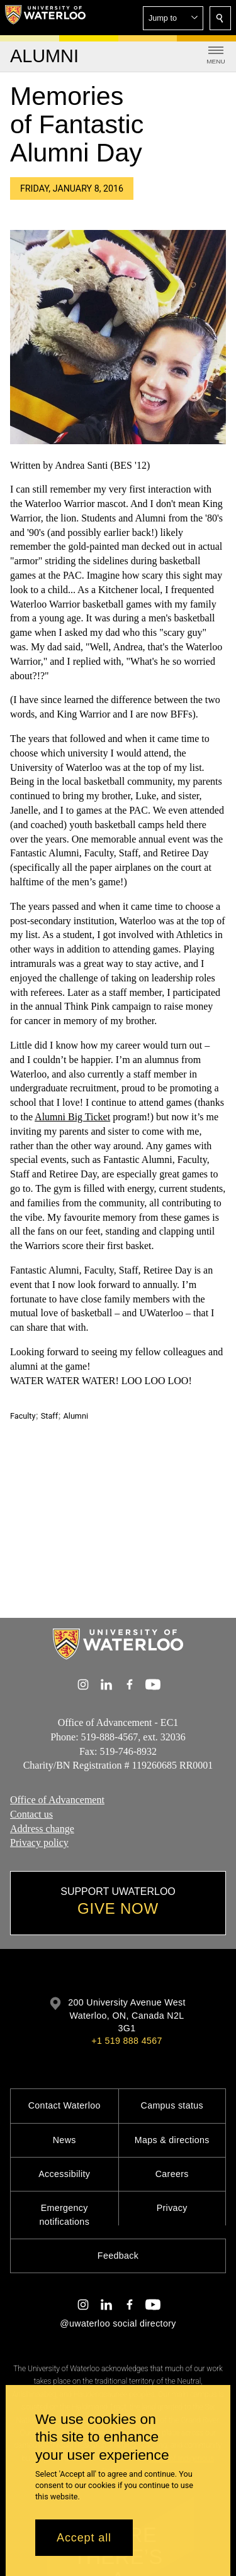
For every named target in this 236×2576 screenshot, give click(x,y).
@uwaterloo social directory (118, 2323)
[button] (173, 18)
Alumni (76, 1416)
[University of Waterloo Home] (45, 17)
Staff (49, 1416)
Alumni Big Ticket (72, 1116)
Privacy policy (39, 1843)
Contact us (31, 1814)
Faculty (22, 1416)
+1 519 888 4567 (126, 2041)
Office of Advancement (57, 1799)
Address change (42, 1828)
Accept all (84, 2537)
